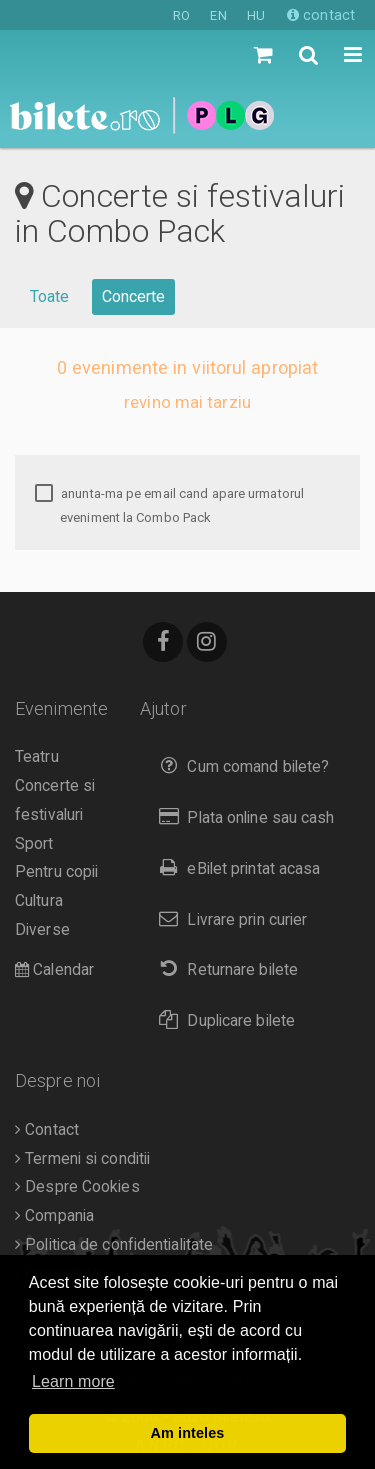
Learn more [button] (73, 1381)
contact (321, 15)
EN (218, 15)
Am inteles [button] (188, 1433)
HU (256, 15)
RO (181, 15)
